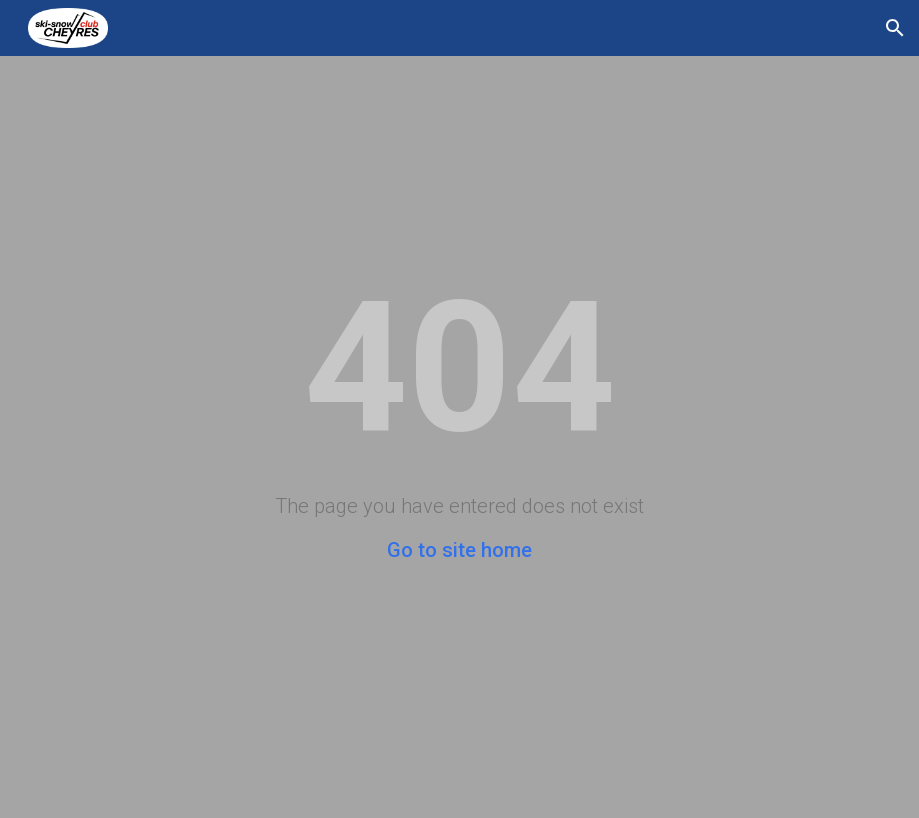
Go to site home (459, 550)
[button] (895, 28)
